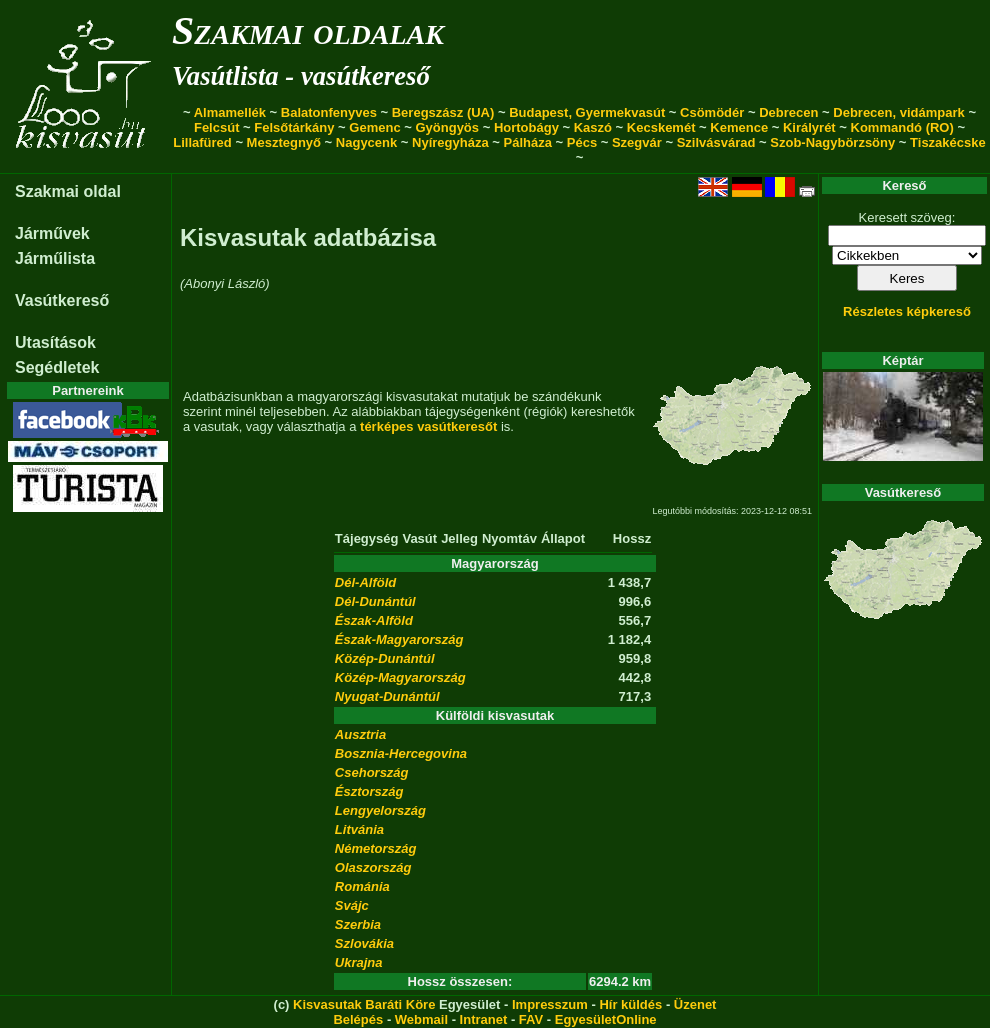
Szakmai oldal (68, 191)
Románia (362, 886)
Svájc (352, 905)
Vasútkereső (62, 300)
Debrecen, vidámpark (899, 112)
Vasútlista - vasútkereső (301, 76)
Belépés (358, 1019)
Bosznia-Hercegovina (401, 753)
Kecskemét (661, 127)
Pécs (582, 142)
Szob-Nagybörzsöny (832, 142)
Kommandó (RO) (902, 127)
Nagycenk (366, 142)
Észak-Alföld (374, 620)
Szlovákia (364, 943)
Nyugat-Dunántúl (387, 696)
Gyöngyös (447, 127)
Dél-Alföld (365, 582)
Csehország (372, 772)
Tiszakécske (948, 142)
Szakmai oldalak (308, 30)
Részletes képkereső (907, 311)
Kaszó (593, 127)
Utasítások (55, 342)
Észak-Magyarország (399, 639)
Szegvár (637, 142)
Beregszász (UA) (443, 112)
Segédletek (57, 367)
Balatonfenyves (329, 112)
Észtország (369, 791)
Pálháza (528, 142)
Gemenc (374, 127)
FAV (531, 1019)
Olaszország (373, 867)
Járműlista (55, 258)
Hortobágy (526, 127)
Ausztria (360, 734)
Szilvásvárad (716, 142)
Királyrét (809, 127)
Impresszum (550, 1004)
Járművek (52, 233)
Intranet (484, 1019)
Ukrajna (359, 962)
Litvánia (359, 829)
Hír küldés (630, 1004)
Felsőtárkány (294, 127)
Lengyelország (380, 810)
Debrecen (788, 112)
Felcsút (217, 127)
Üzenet (695, 1004)
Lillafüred (202, 142)
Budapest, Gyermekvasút (587, 112)
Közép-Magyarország (400, 677)
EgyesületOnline (606, 1019)
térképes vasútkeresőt (428, 426)
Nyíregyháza (450, 142)
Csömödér (712, 112)
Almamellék (230, 112)
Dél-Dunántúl (375, 601)
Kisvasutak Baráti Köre (364, 1004)
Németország (376, 848)
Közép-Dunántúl (385, 658)
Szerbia (358, 924)
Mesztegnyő (284, 142)
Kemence (739, 127)
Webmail (421, 1019)
